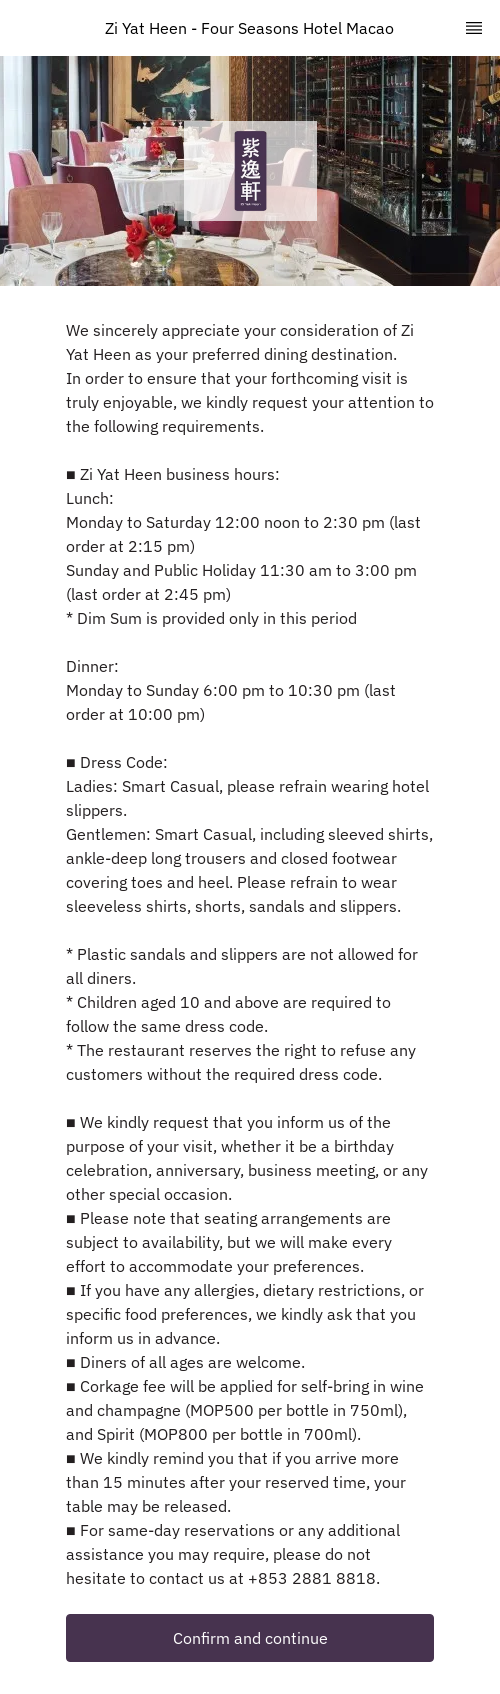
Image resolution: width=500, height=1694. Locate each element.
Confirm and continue (250, 1638)
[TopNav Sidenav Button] (474, 28)
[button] (250, 1638)
